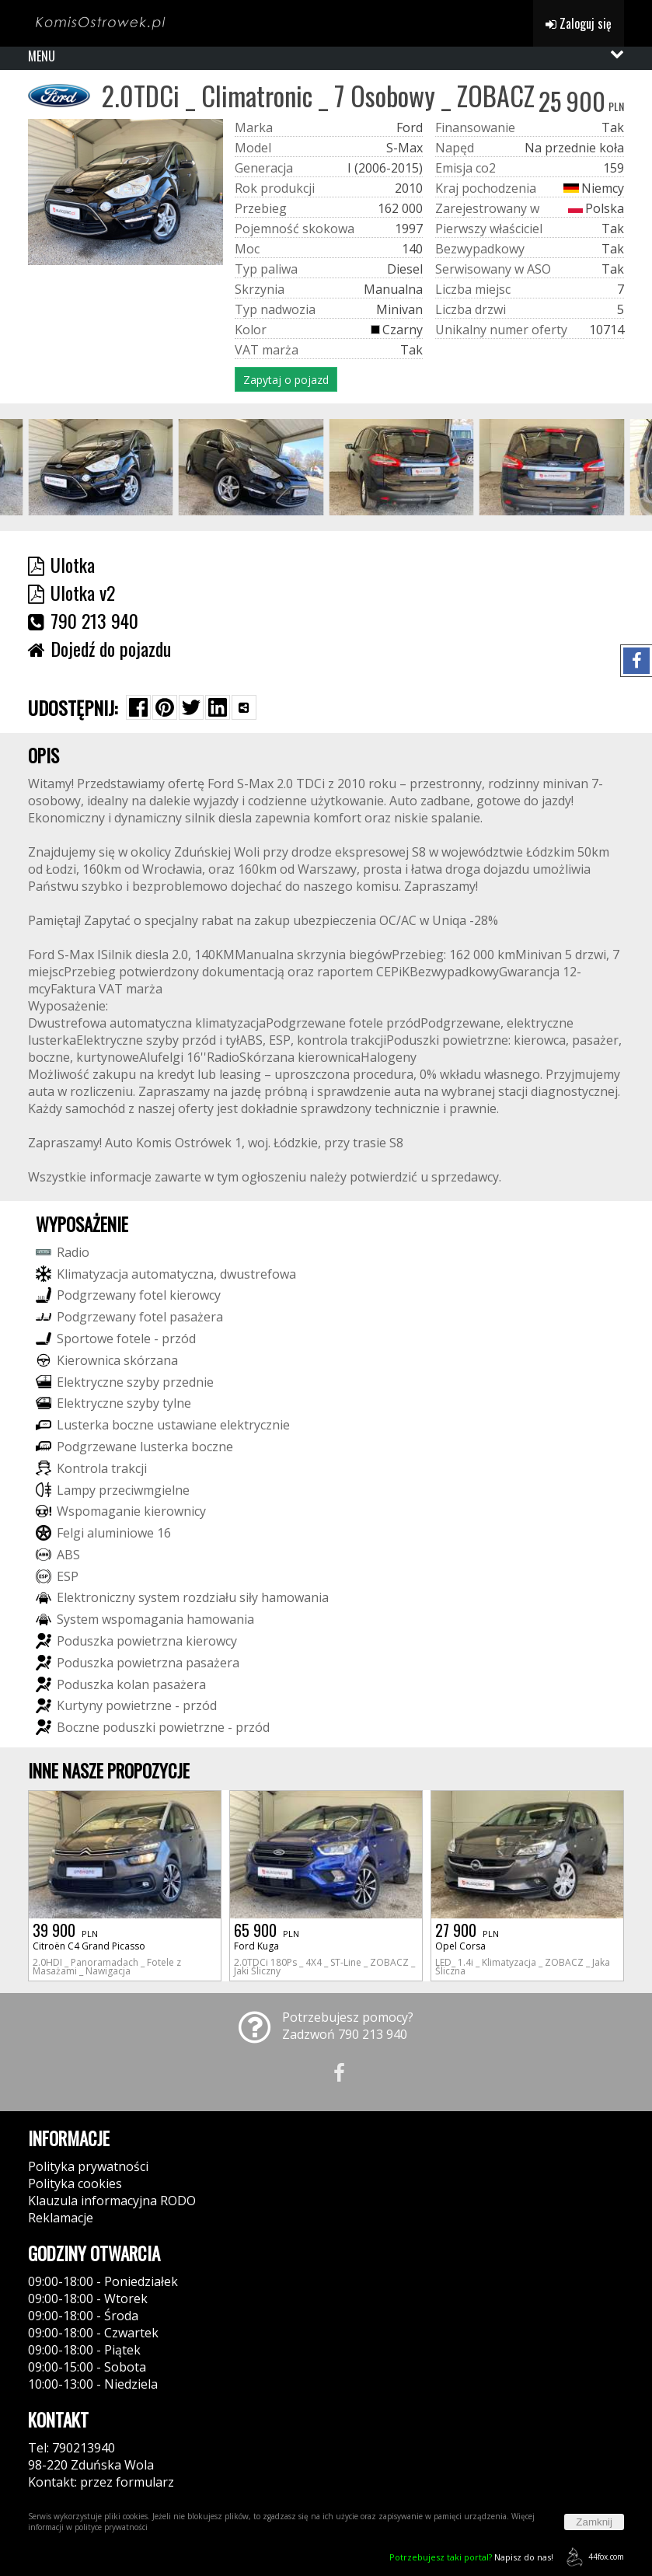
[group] (100, 467)
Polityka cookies (75, 2183)
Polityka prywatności (88, 2166)
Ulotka (61, 564)
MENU (41, 56)
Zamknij (594, 2522)
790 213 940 (83, 620)
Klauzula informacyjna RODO (112, 2200)
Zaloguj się (579, 23)
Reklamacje (60, 2217)
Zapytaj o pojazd (286, 379)
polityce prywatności (111, 2527)
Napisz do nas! (471, 2557)
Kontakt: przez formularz (101, 2481)
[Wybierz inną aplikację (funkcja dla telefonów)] (244, 707)
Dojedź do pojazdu (99, 648)
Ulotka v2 (71, 592)
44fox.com (592, 2557)
